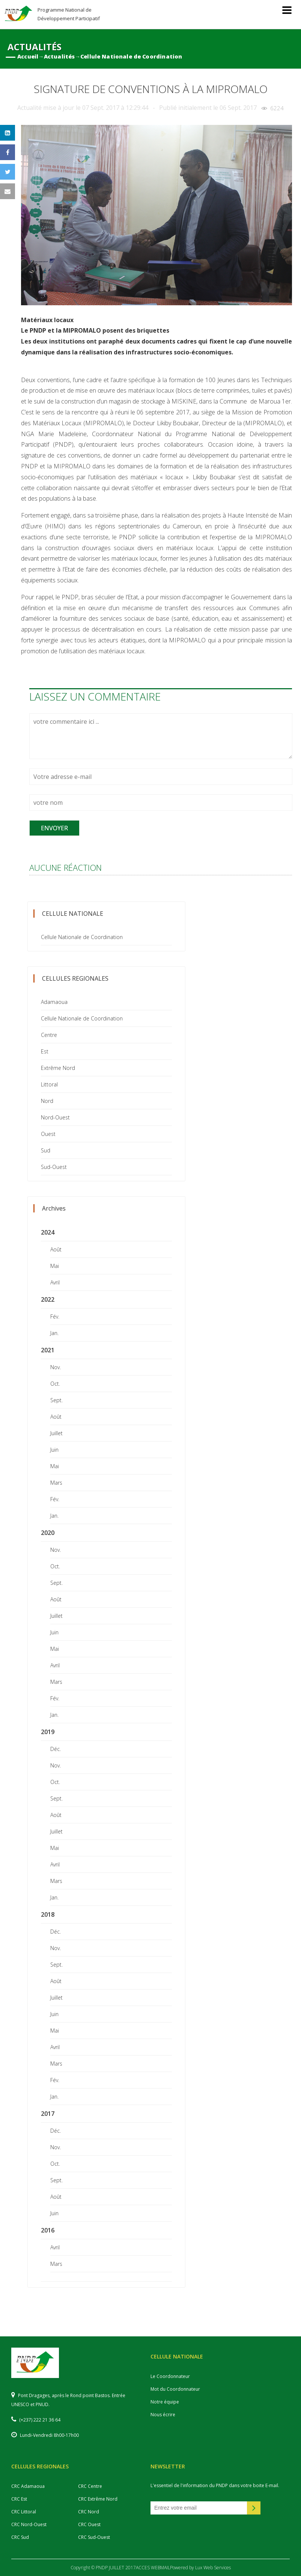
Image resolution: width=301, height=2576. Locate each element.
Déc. (55, 1748)
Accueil (27, 56)
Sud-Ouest (54, 1166)
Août (56, 1249)
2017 (47, 2113)
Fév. (54, 1316)
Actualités (59, 56)
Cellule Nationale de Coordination (131, 56)
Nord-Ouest (55, 1117)
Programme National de (69, 14)
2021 (47, 1350)
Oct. (55, 1383)
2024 (47, 1232)
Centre (49, 1034)
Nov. (55, 1367)
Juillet (56, 1433)
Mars (56, 1482)
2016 (47, 2230)
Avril (55, 1282)
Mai (54, 1265)
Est (44, 1051)
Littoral (49, 1084)
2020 (47, 1533)
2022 (47, 1299)
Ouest (48, 1133)
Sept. (56, 1400)
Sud (45, 1150)
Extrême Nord (58, 1067)
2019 (47, 1732)
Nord (47, 1100)
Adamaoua (54, 1001)
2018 (47, 1914)
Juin (54, 1449)
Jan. (54, 1333)
